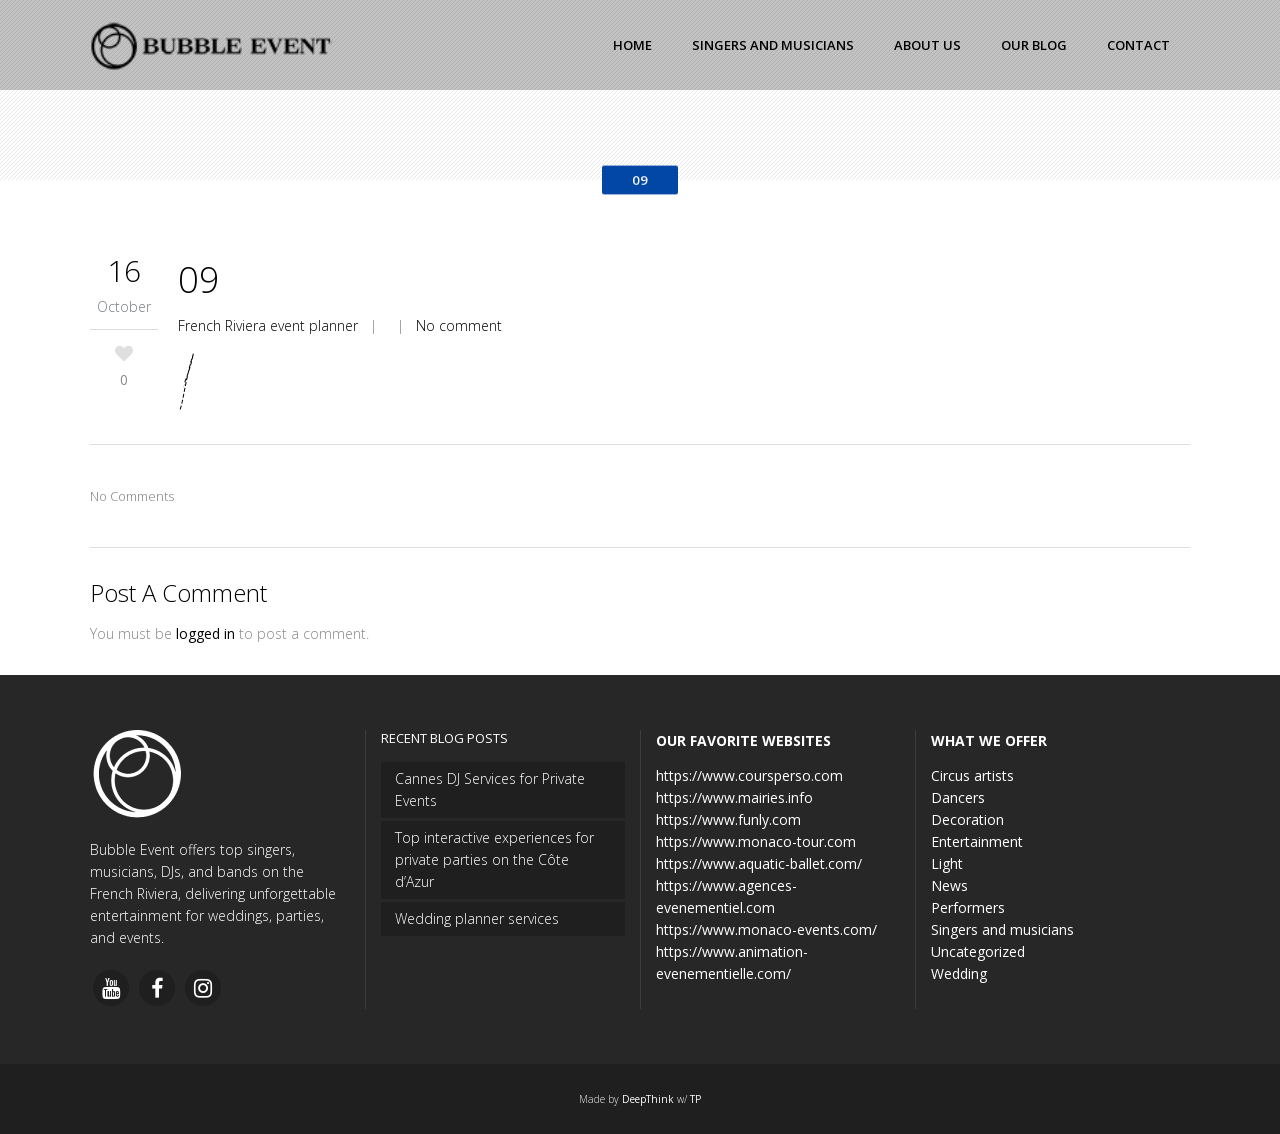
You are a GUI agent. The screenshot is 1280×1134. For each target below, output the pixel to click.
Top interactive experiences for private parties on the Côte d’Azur (494, 859)
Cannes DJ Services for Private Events (490, 789)
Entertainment (977, 841)
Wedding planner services (477, 918)
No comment (459, 325)
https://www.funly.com (728, 819)
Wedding (959, 973)
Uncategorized (978, 951)
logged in (205, 633)
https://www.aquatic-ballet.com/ (759, 863)
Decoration (967, 819)
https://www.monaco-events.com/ (766, 929)
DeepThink (648, 1099)
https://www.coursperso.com (749, 775)
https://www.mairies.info (734, 797)
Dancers (958, 797)
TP (695, 1099)
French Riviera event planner (268, 325)
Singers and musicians (1002, 929)
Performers (968, 907)
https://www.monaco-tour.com (756, 841)
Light (947, 863)
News (949, 885)
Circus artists (972, 775)
